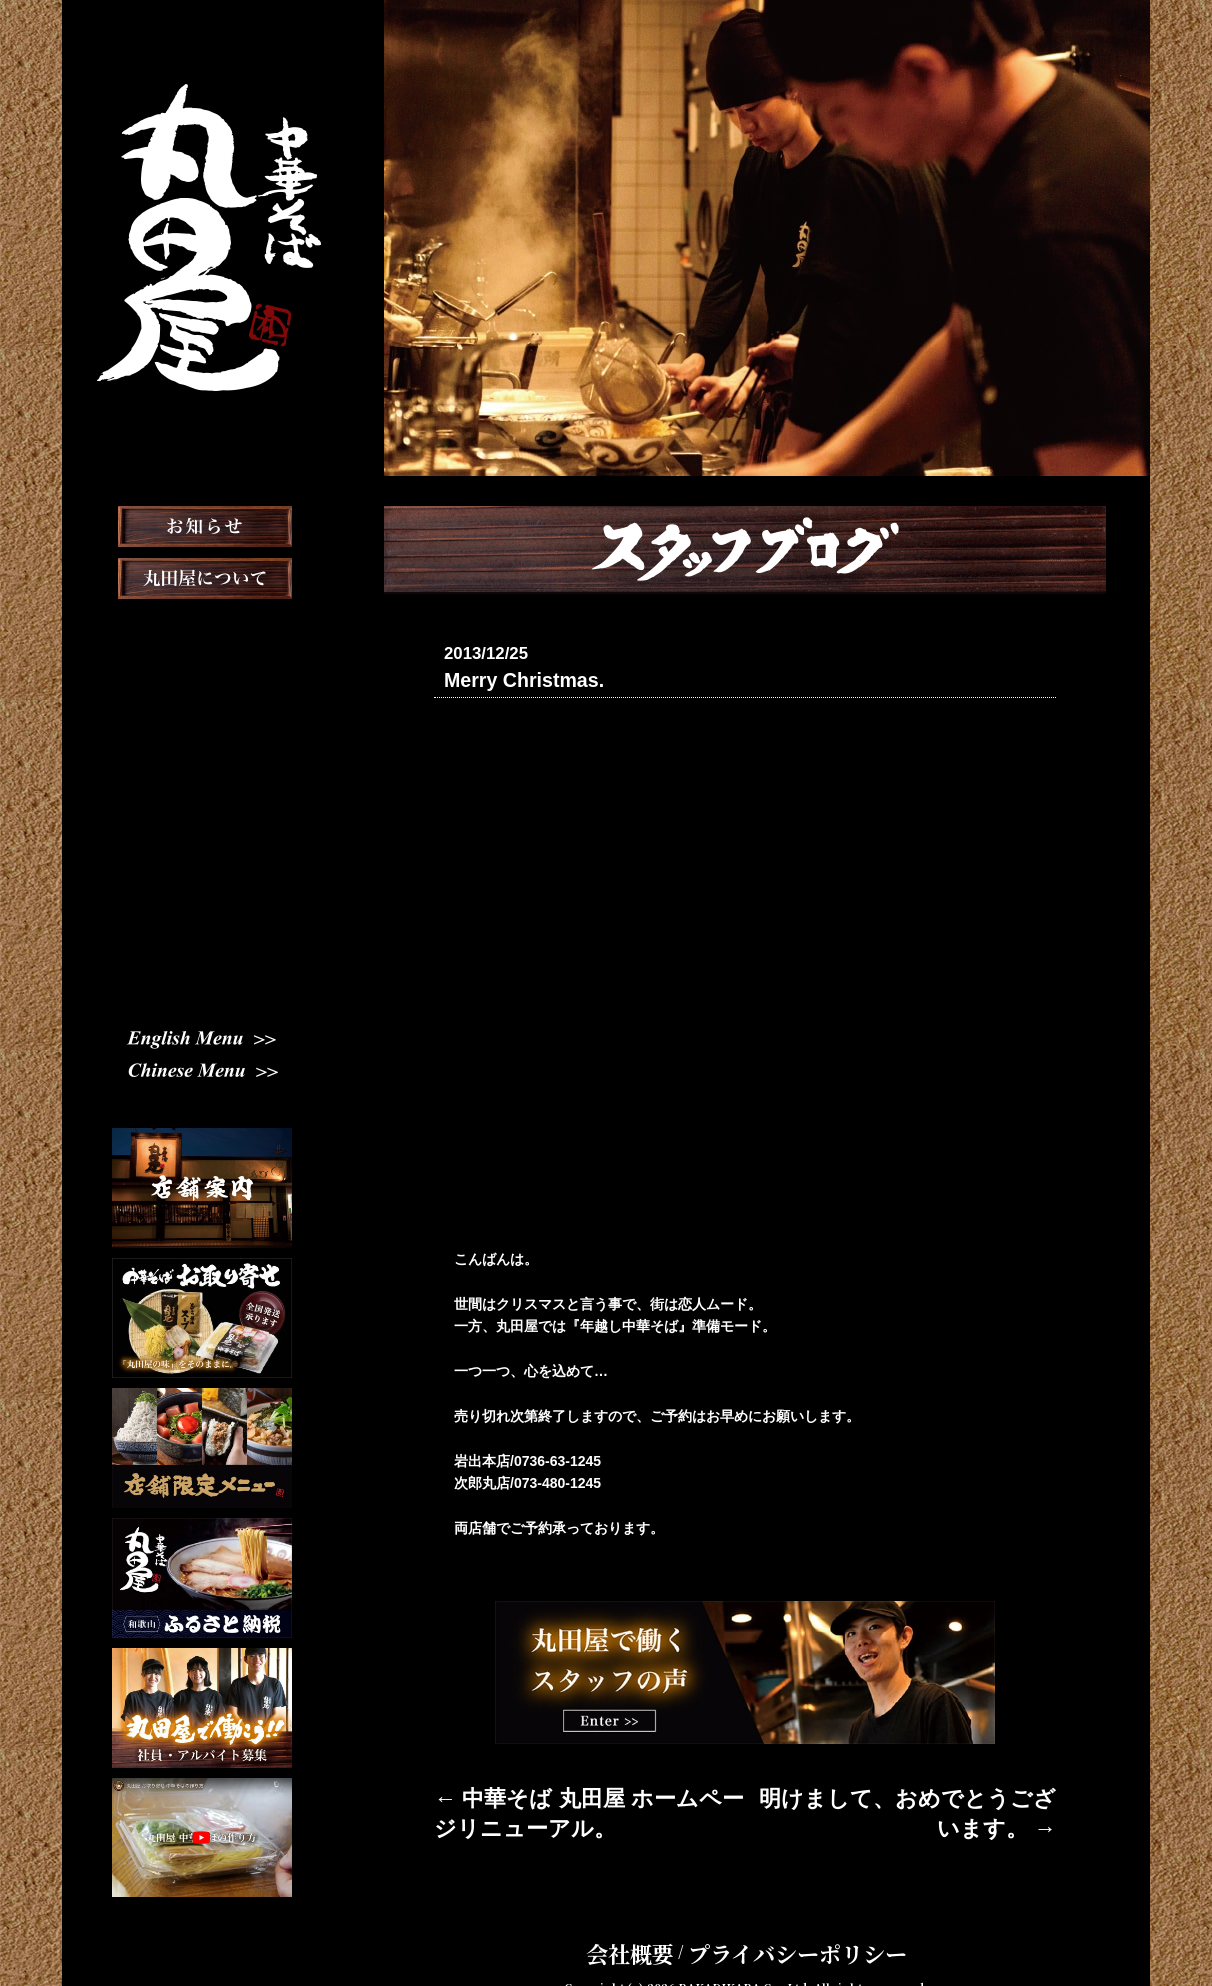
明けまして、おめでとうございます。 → (928, 1792)
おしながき (202, 732)
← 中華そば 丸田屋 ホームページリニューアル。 (587, 1792)
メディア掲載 (202, 836)
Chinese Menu (202, 1071)
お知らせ (202, 576)
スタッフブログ (202, 888)
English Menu (202, 1038)
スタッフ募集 (202, 940)
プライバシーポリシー (781, 1920)
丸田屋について (202, 628)
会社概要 (669, 1920)
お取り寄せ (202, 784)
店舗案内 (202, 680)
